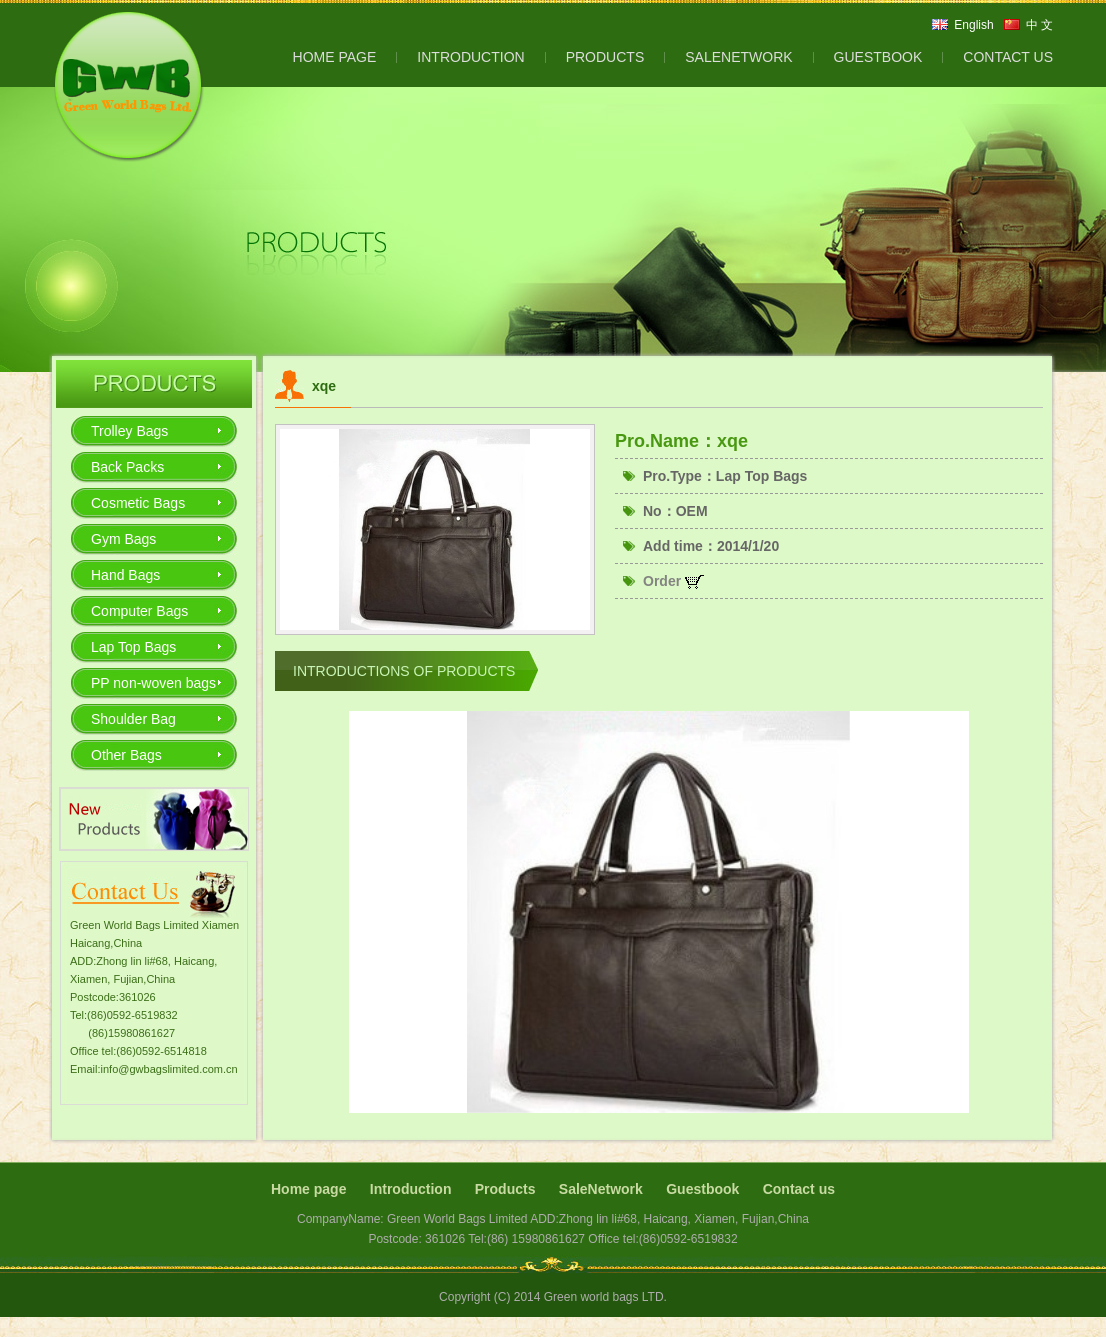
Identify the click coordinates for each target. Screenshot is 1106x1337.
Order (673, 581)
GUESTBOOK (878, 57)
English (973, 25)
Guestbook (702, 1189)
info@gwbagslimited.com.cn (169, 1069)
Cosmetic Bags (138, 503)
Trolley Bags (129, 431)
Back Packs (127, 467)
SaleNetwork (601, 1189)
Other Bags (126, 755)
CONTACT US (1008, 57)
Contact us (799, 1189)
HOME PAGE (335, 57)
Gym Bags (123, 539)
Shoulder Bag (133, 719)
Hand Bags (125, 575)
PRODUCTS (605, 57)
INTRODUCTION (470, 57)
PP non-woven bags (153, 683)
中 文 (1039, 25)
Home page (308, 1189)
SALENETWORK (738, 57)
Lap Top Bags (133, 647)
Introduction (411, 1189)
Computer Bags (139, 611)
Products (505, 1189)
